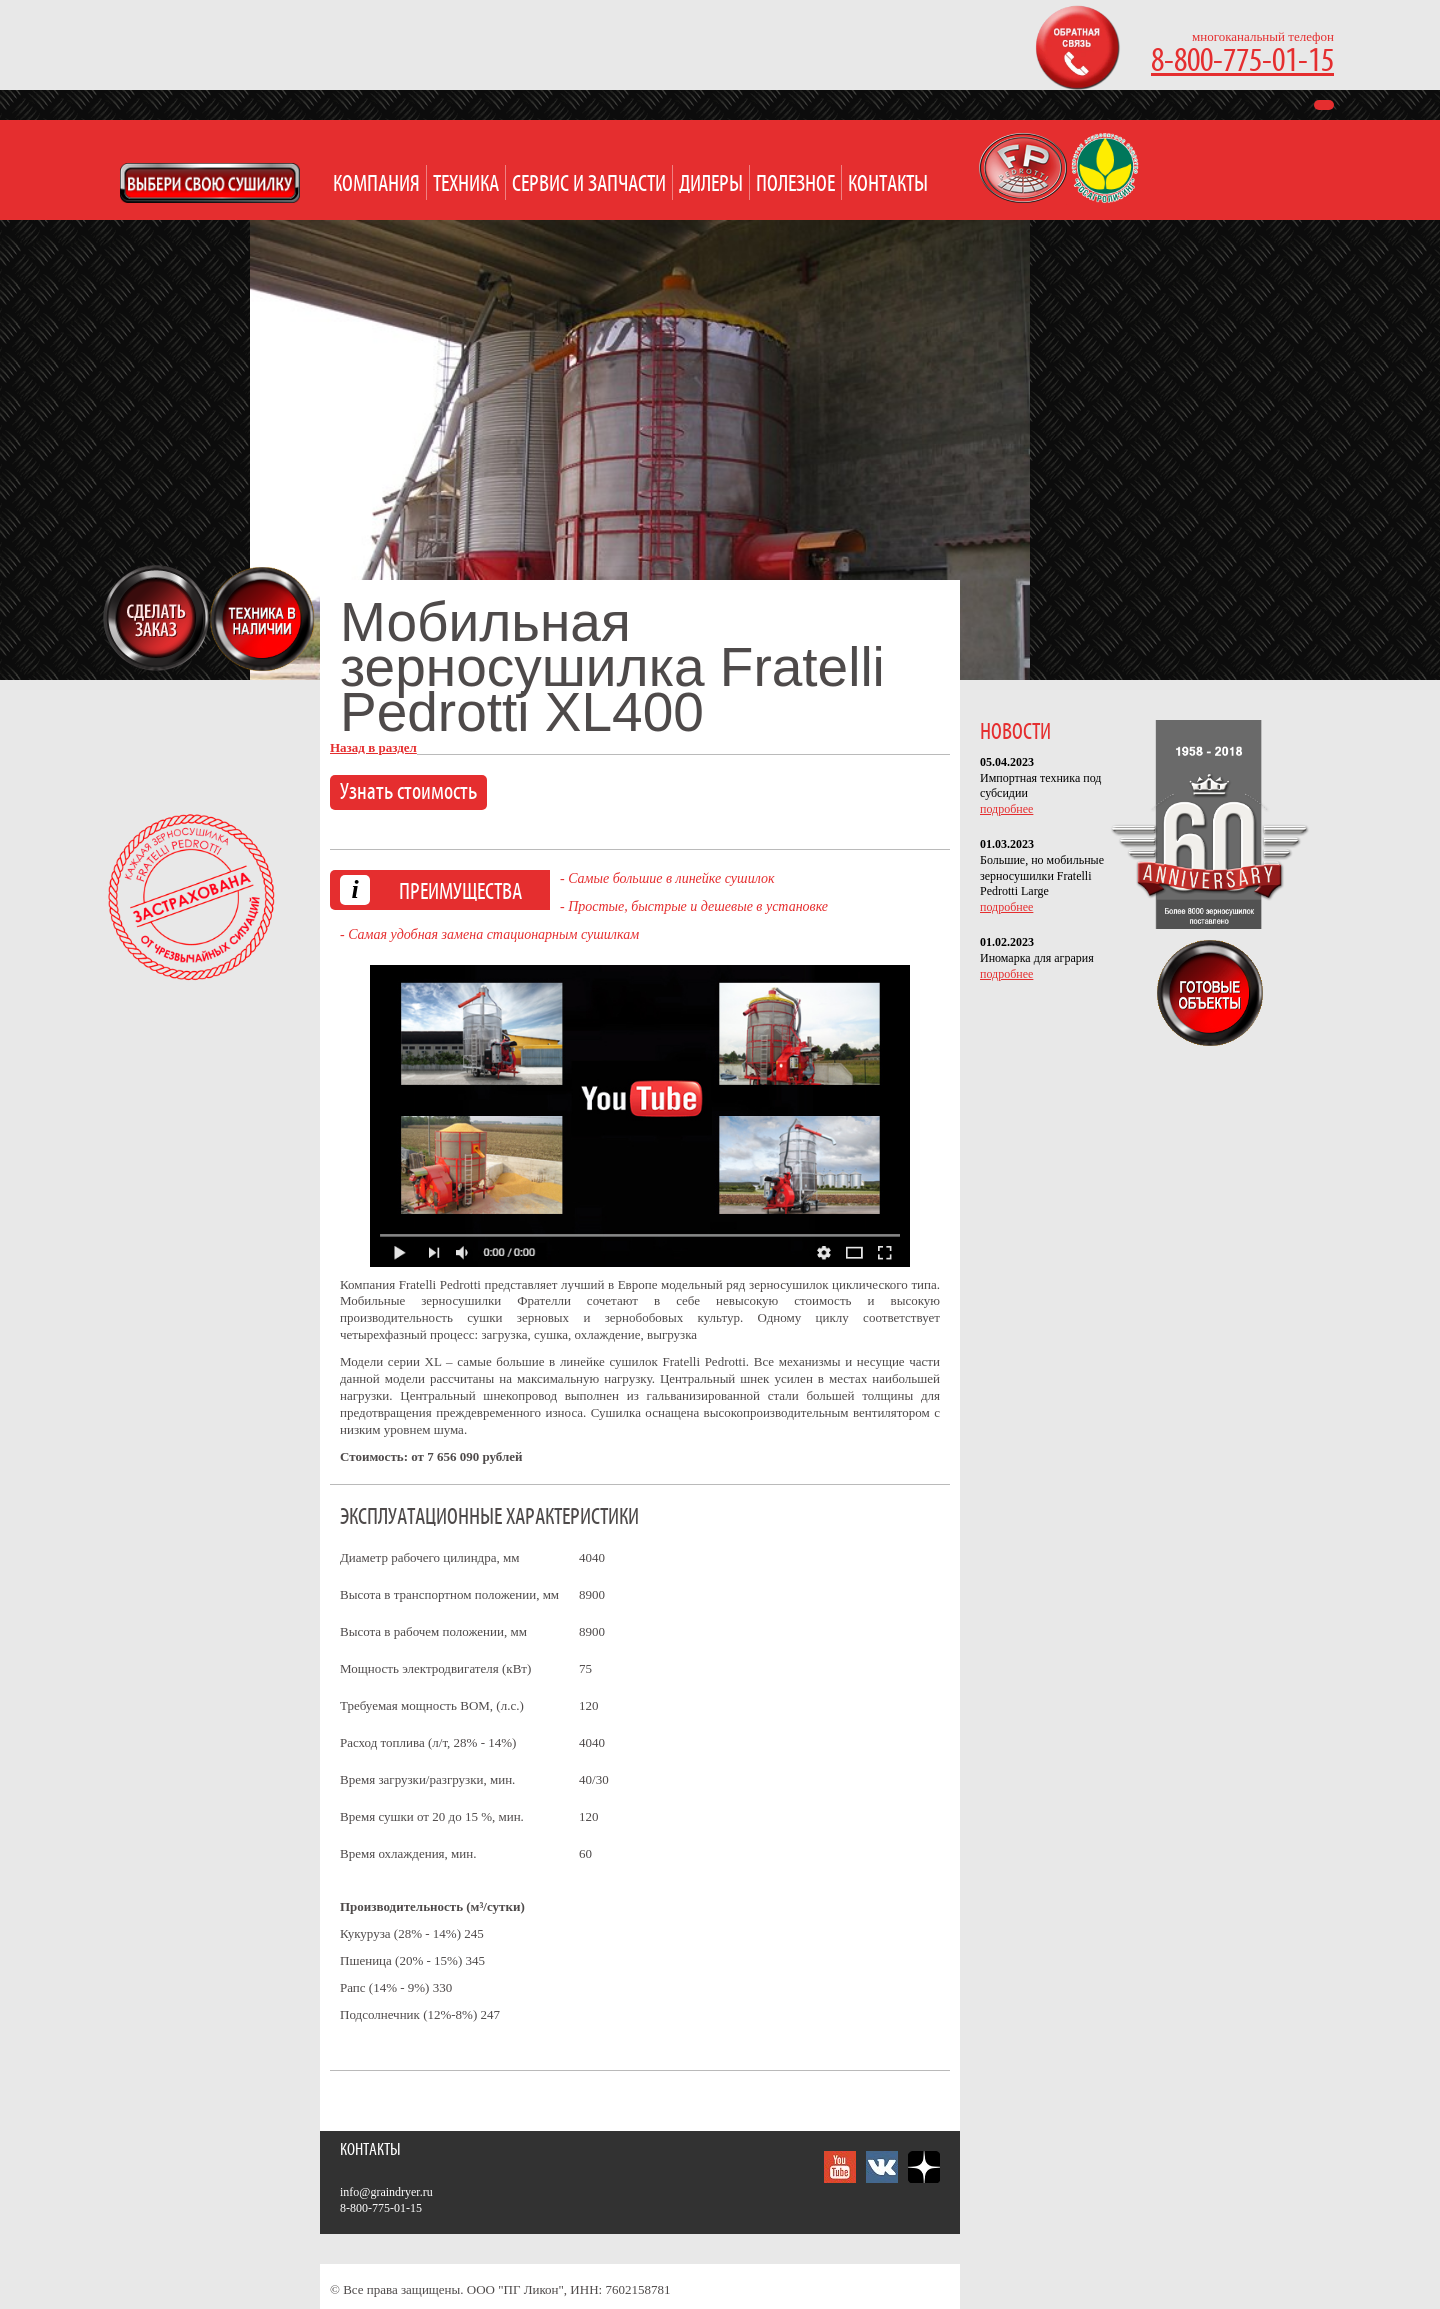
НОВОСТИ (1015, 732)
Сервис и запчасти (589, 184)
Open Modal (210, 183)
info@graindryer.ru (386, 2192)
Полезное (795, 184)
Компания (376, 184)
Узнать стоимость (408, 792)
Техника (466, 184)
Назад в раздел (373, 747)
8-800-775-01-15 (1242, 61)
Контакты (888, 184)
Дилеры (711, 184)
